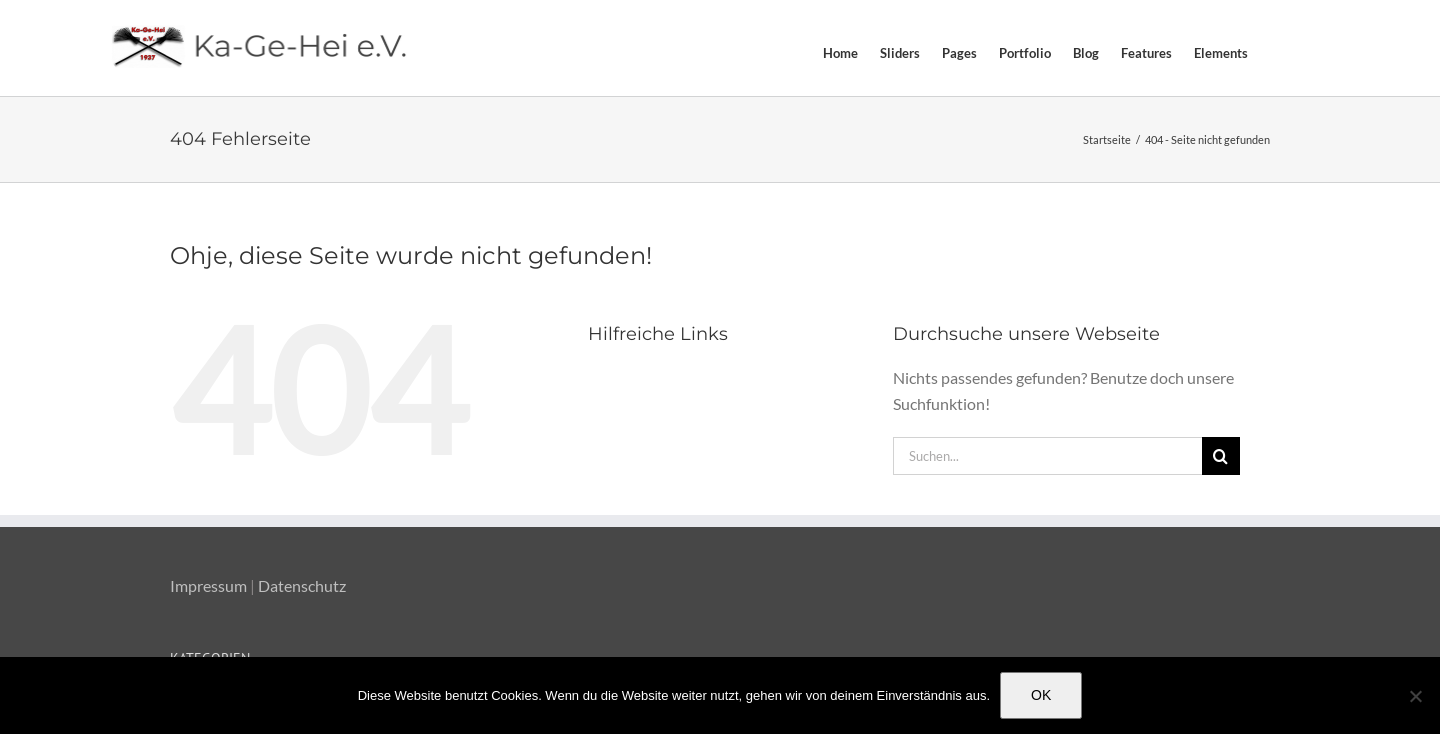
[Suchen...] (1047, 456)
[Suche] (1221, 456)
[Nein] (1415, 696)
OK (1041, 695)
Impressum (208, 585)
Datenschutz (302, 585)
